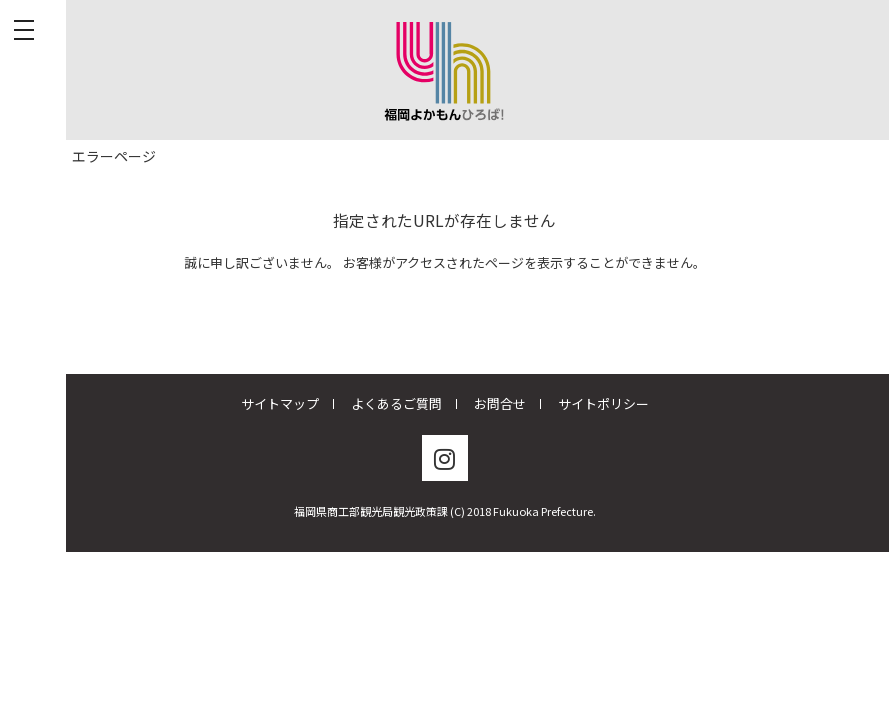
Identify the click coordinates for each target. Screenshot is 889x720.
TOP (24, 156)
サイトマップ (280, 403)
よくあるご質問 (396, 403)
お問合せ (500, 403)
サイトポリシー (603, 403)
